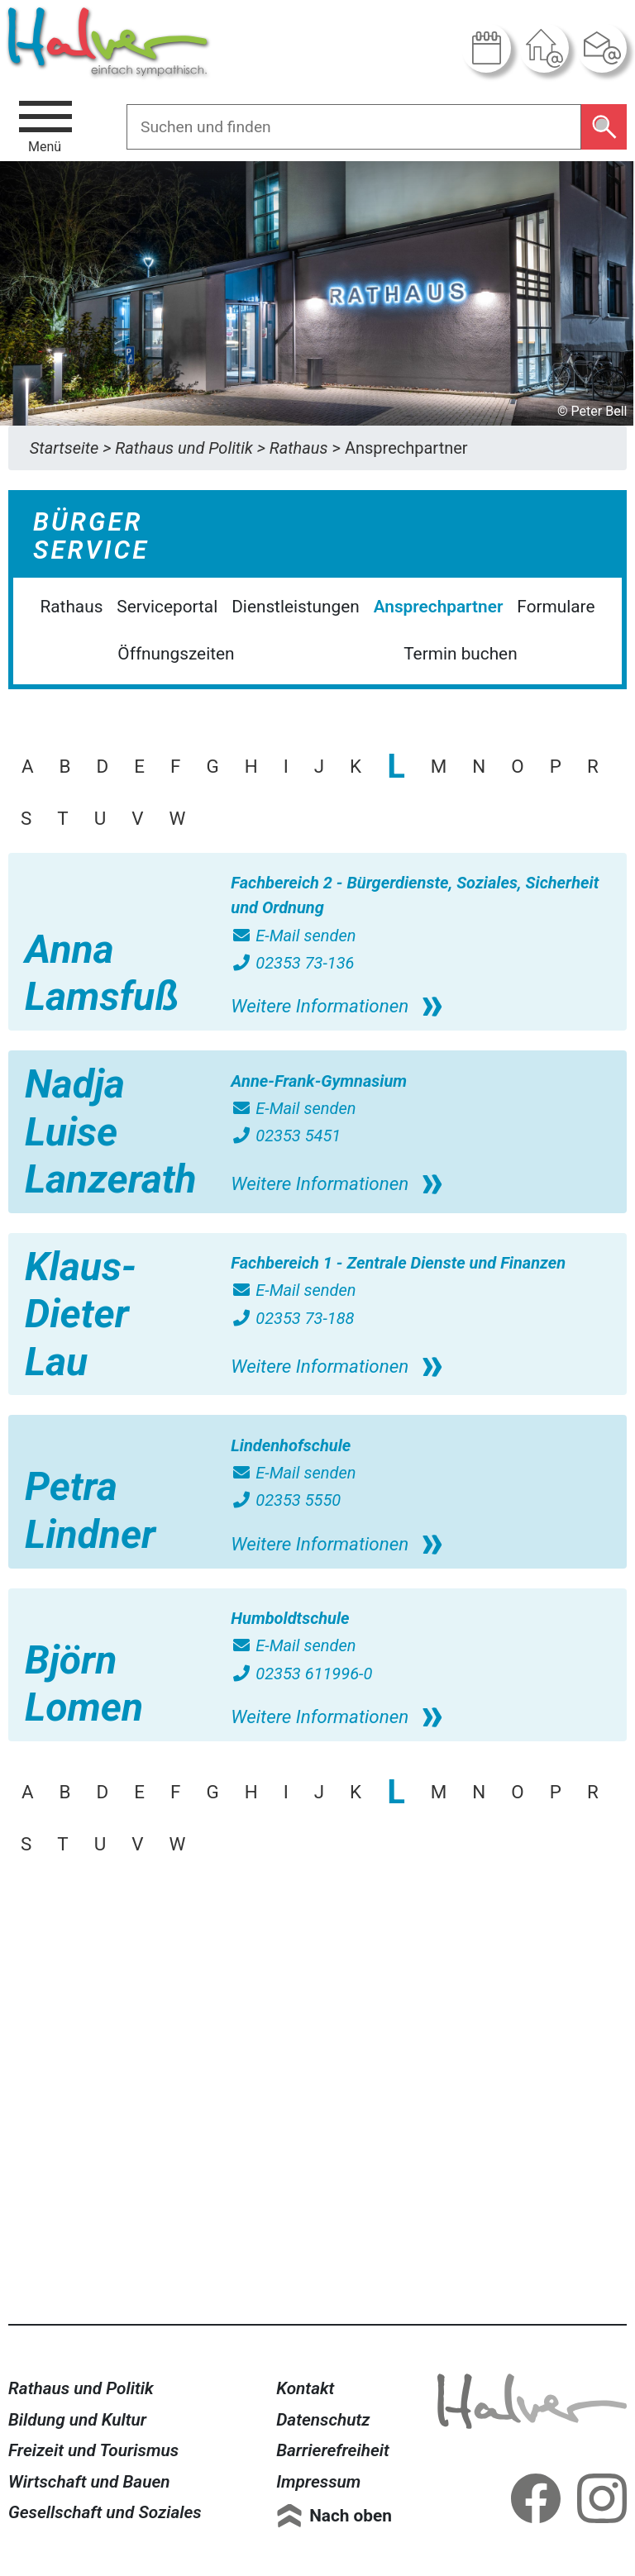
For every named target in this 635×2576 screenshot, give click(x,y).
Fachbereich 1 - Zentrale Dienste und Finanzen (398, 1263)
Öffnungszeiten (175, 654)
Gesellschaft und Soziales (105, 2512)
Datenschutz (323, 2420)
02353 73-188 (292, 1318)
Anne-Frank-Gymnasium (319, 1081)
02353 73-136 (292, 963)
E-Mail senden (293, 935)
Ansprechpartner (439, 607)
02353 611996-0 (301, 1673)
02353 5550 (286, 1500)
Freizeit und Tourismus (93, 2450)
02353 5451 (286, 1135)
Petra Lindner (90, 1510)
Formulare (555, 607)
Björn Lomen (84, 1683)
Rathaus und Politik (81, 2388)
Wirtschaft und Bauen (89, 2482)
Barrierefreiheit (332, 2450)
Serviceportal (167, 607)
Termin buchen (460, 654)
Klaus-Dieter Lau (80, 1314)
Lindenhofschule (291, 1445)
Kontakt (305, 2388)
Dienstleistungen (296, 607)
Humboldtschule (290, 1618)
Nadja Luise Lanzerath (111, 1131)
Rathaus (71, 607)
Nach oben (350, 2516)
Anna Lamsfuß (102, 973)
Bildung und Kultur (77, 2420)
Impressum (318, 2482)
